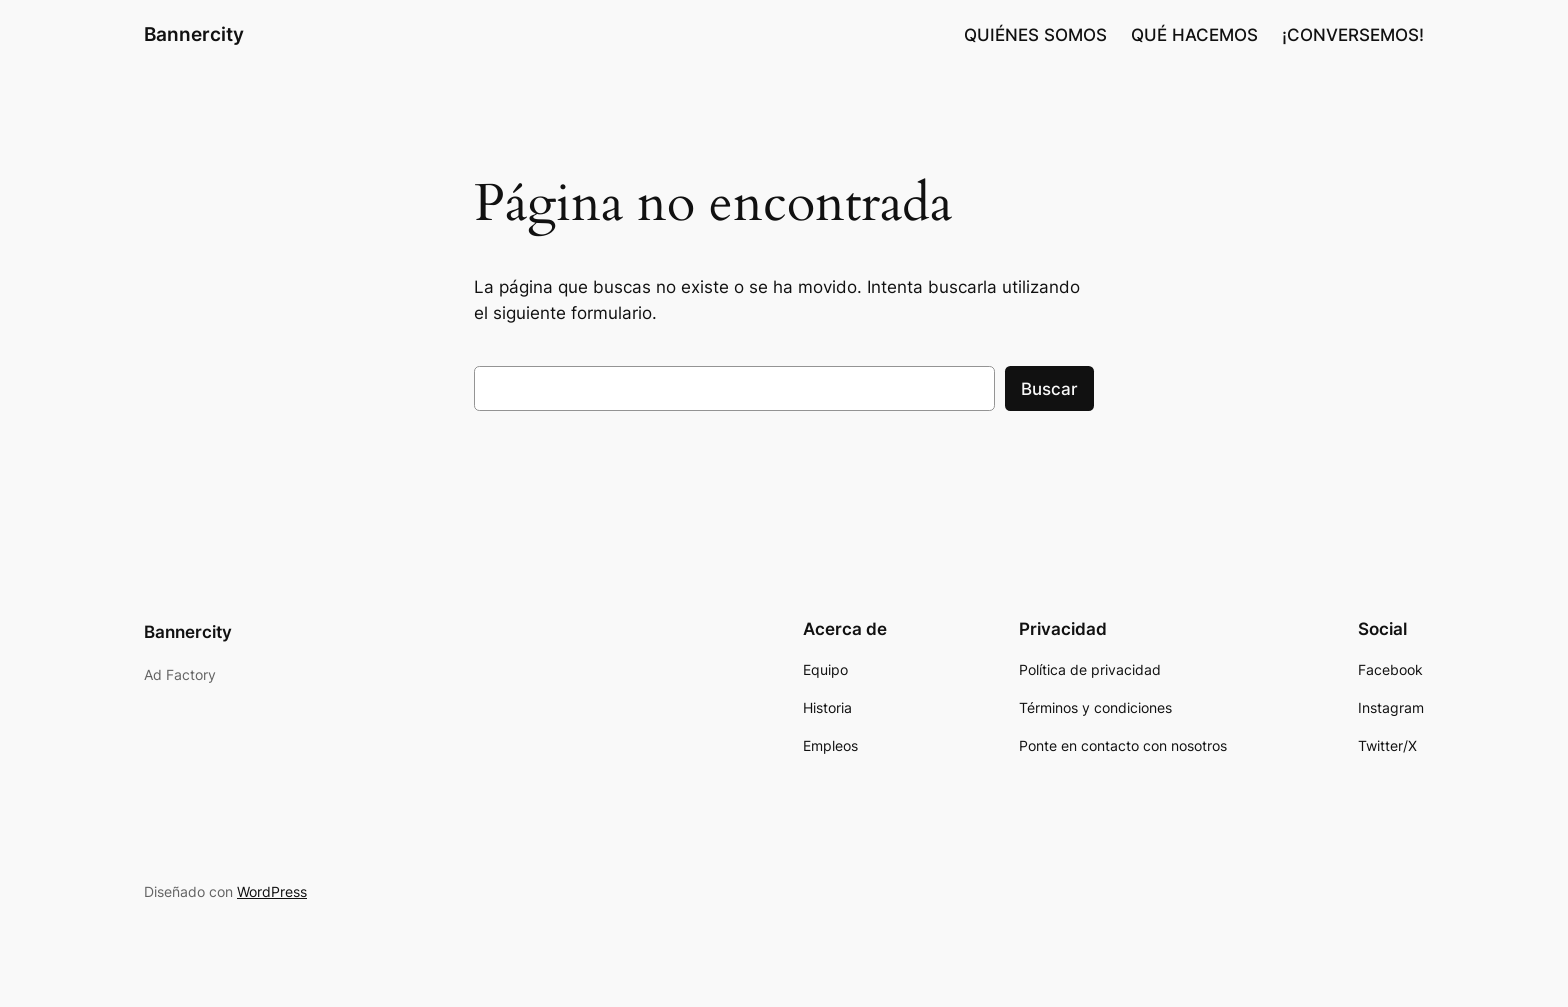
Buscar (1049, 389)
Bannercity (194, 34)
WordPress (272, 891)
